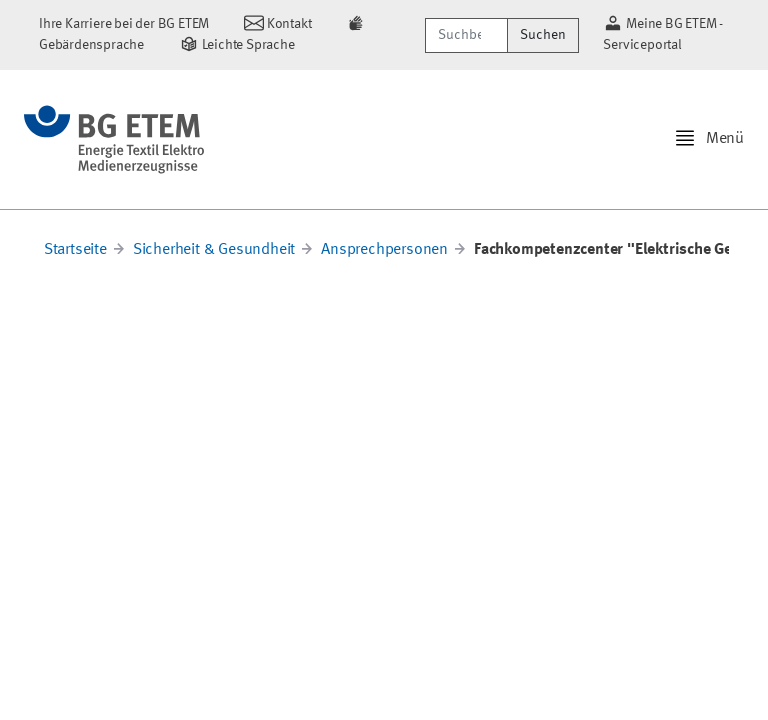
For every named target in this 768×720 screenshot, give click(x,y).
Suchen (543, 35)
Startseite (75, 250)
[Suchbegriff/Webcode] (466, 35)
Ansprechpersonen (384, 250)
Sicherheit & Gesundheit (214, 250)
